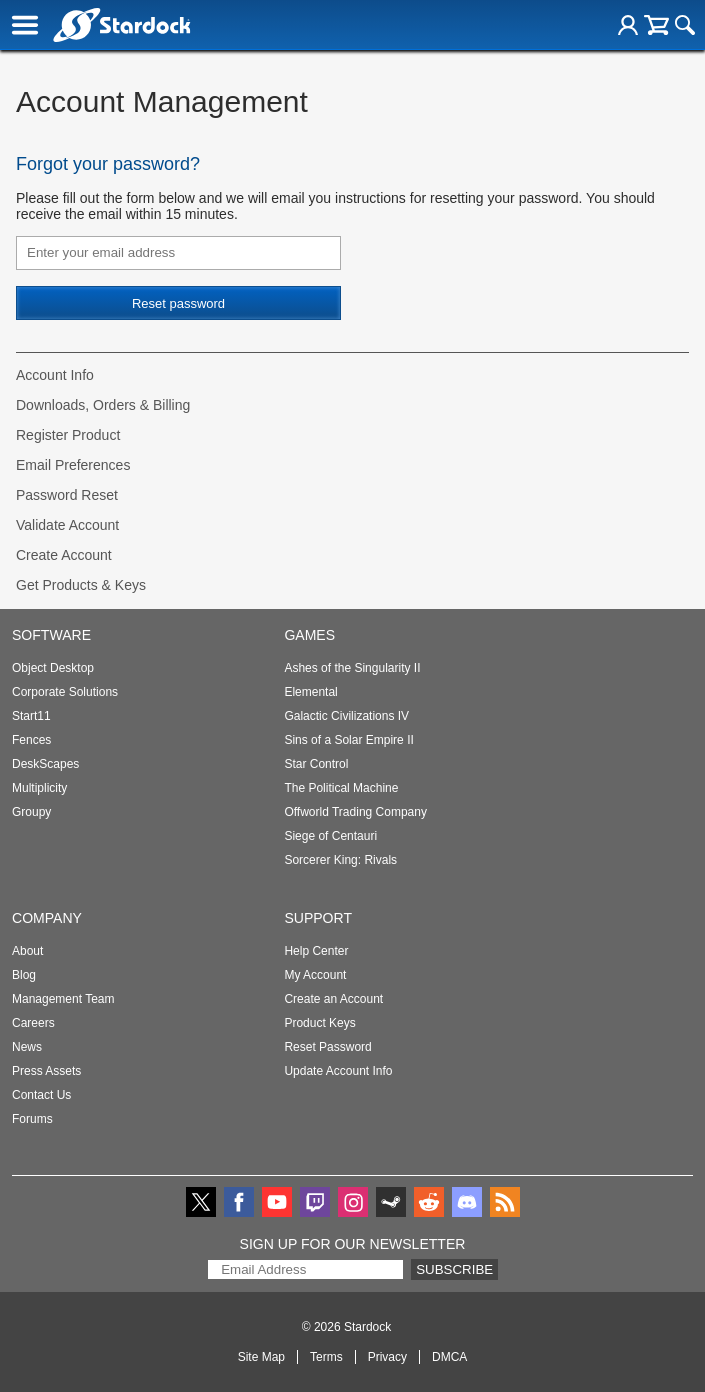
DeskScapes (45, 764)
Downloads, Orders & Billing (103, 405)
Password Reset (67, 495)
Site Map (261, 1357)
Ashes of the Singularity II (352, 668)
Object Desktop (53, 668)
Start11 (31, 716)
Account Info (55, 375)
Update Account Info (338, 1071)
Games (309, 635)
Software (51, 635)
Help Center (316, 951)
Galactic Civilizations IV (346, 716)
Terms (326, 1357)
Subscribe (454, 1269)
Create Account (64, 555)
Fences (31, 740)
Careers (33, 1023)
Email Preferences (73, 465)
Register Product (68, 435)
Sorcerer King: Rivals (340, 860)
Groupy (31, 812)
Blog (24, 975)
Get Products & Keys (81, 585)
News (27, 1047)
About (27, 951)
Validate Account (67, 525)
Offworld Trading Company (355, 812)
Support (318, 918)
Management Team (63, 999)
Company (47, 918)
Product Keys (319, 1023)
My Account (315, 975)
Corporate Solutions (65, 692)
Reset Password (327, 1047)
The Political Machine (341, 788)
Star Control (316, 764)
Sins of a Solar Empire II (348, 740)
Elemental (310, 692)
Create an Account (333, 999)
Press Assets (46, 1071)
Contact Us (41, 1095)
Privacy (387, 1357)
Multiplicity (39, 788)
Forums (32, 1119)
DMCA (449, 1357)
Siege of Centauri (330, 836)
